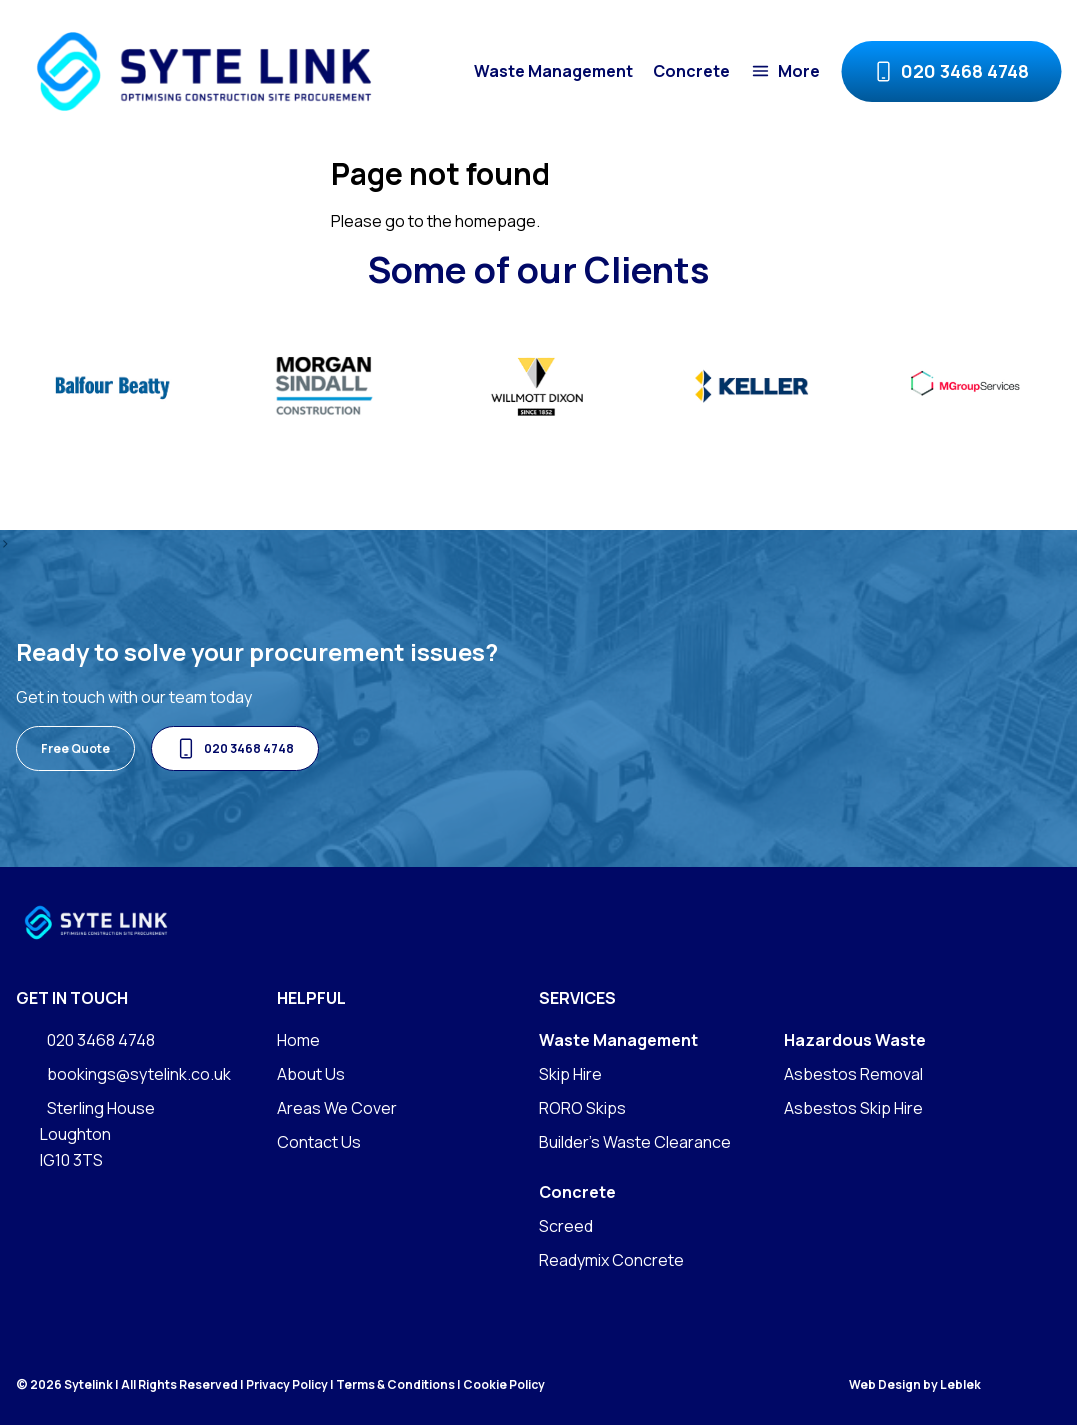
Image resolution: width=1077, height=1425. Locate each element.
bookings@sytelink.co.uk (123, 1074)
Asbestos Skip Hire (853, 1108)
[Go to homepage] (203, 71)
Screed (566, 1226)
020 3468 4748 (951, 71)
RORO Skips (582, 1108)
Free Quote (75, 748)
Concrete (691, 71)
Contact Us (319, 1142)
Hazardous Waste (855, 1040)
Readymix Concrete (611, 1260)
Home (298, 1040)
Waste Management (553, 71)
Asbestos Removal (853, 1074)
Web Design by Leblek (915, 1385)
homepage (495, 221)
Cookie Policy (504, 1384)
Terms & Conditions (395, 1384)
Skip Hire (570, 1074)
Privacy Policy (287, 1384)
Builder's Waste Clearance (635, 1142)
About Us (311, 1074)
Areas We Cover (337, 1108)
